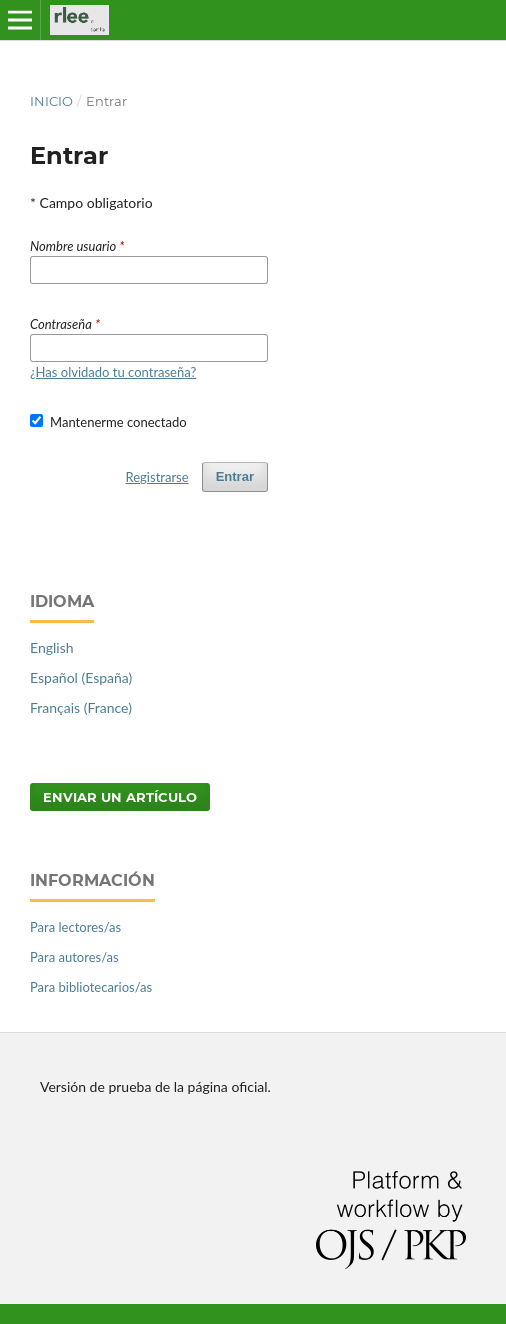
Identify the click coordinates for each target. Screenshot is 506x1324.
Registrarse (157, 477)
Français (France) (81, 707)
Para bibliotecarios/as (91, 987)
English (52, 647)
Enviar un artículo (120, 797)
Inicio (51, 101)
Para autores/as (74, 957)
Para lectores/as (75, 927)
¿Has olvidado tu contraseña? (113, 372)
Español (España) (81, 677)
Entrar (235, 476)
